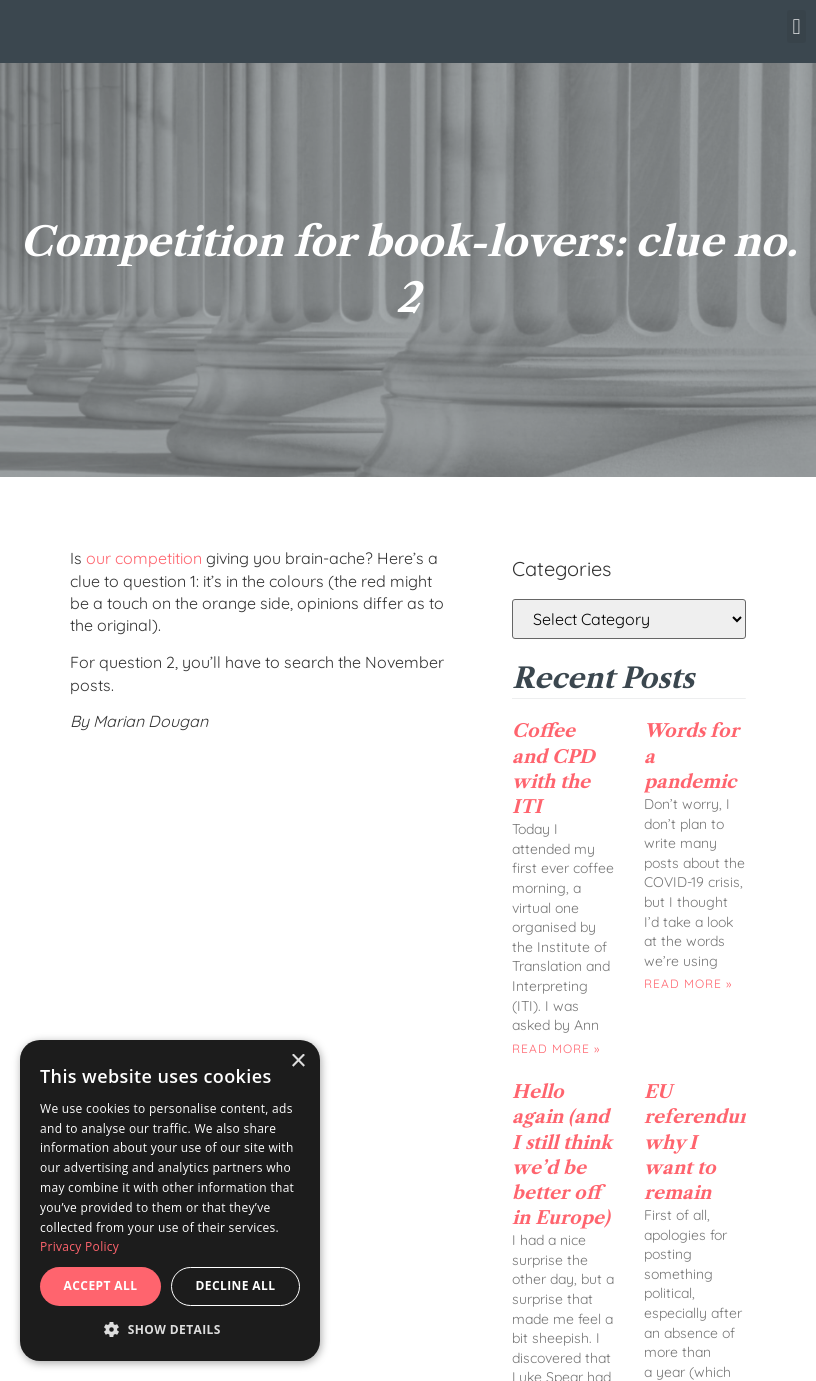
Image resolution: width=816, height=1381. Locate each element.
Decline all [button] (236, 1285)
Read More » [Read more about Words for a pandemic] (688, 983)
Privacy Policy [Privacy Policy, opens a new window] (79, 1246)
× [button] (297, 1061)
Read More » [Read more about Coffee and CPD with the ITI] (556, 1048)
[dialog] (170, 1200)
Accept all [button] (101, 1285)
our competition (144, 558)
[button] (796, 26)
